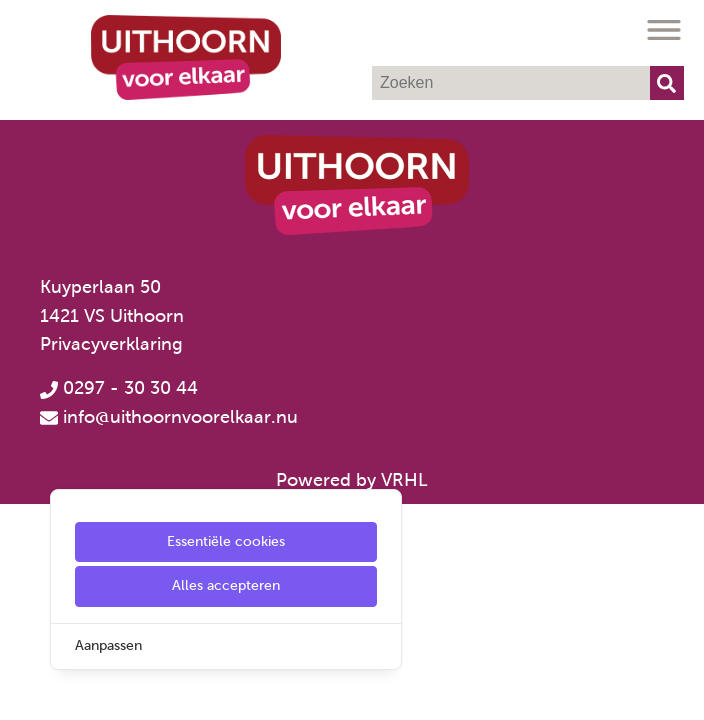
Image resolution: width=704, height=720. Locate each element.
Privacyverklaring (111, 344)
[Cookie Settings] (23, 690)
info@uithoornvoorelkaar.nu (180, 417)
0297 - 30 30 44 (119, 388)
